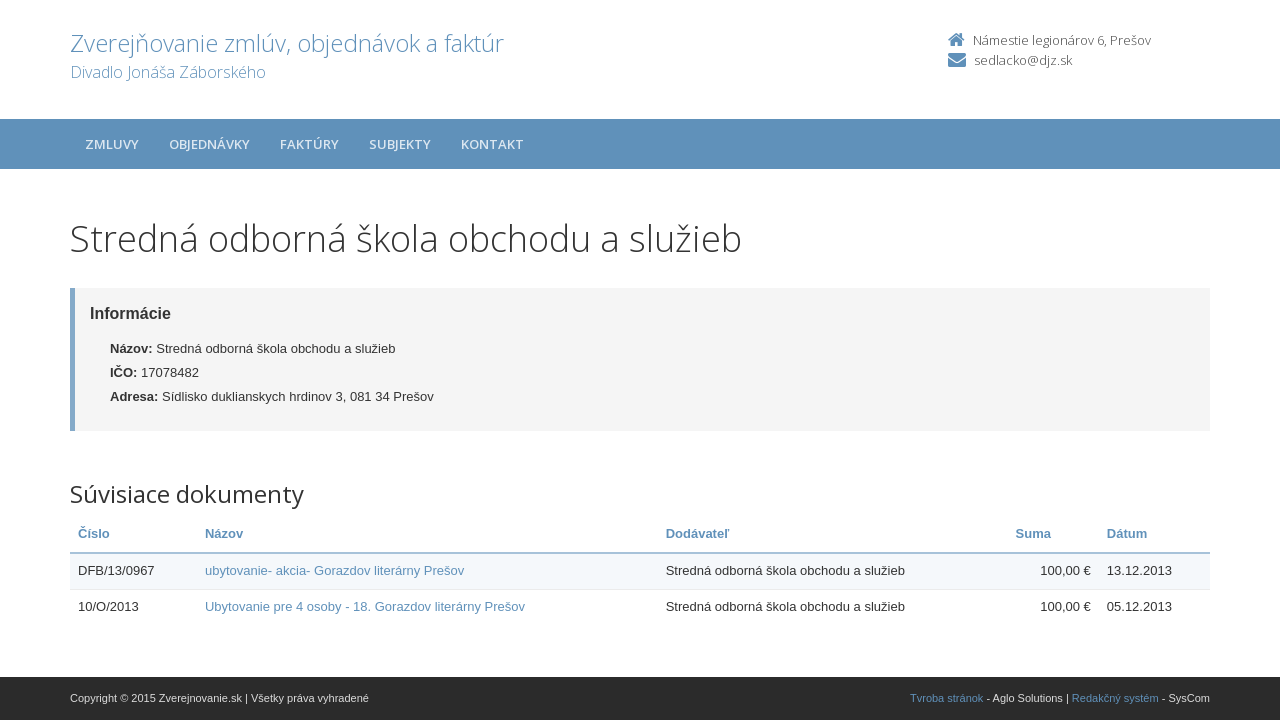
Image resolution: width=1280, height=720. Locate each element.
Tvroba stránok (946, 698)
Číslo (94, 533)
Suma (1033, 533)
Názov (224, 533)
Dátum (1127, 533)
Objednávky (209, 144)
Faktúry (309, 144)
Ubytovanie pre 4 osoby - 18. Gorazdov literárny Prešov (365, 606)
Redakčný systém (1115, 698)
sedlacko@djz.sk (1023, 60)
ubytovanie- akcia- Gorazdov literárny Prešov (334, 570)
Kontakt (492, 144)
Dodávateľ (698, 533)
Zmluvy (112, 144)
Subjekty (400, 144)
